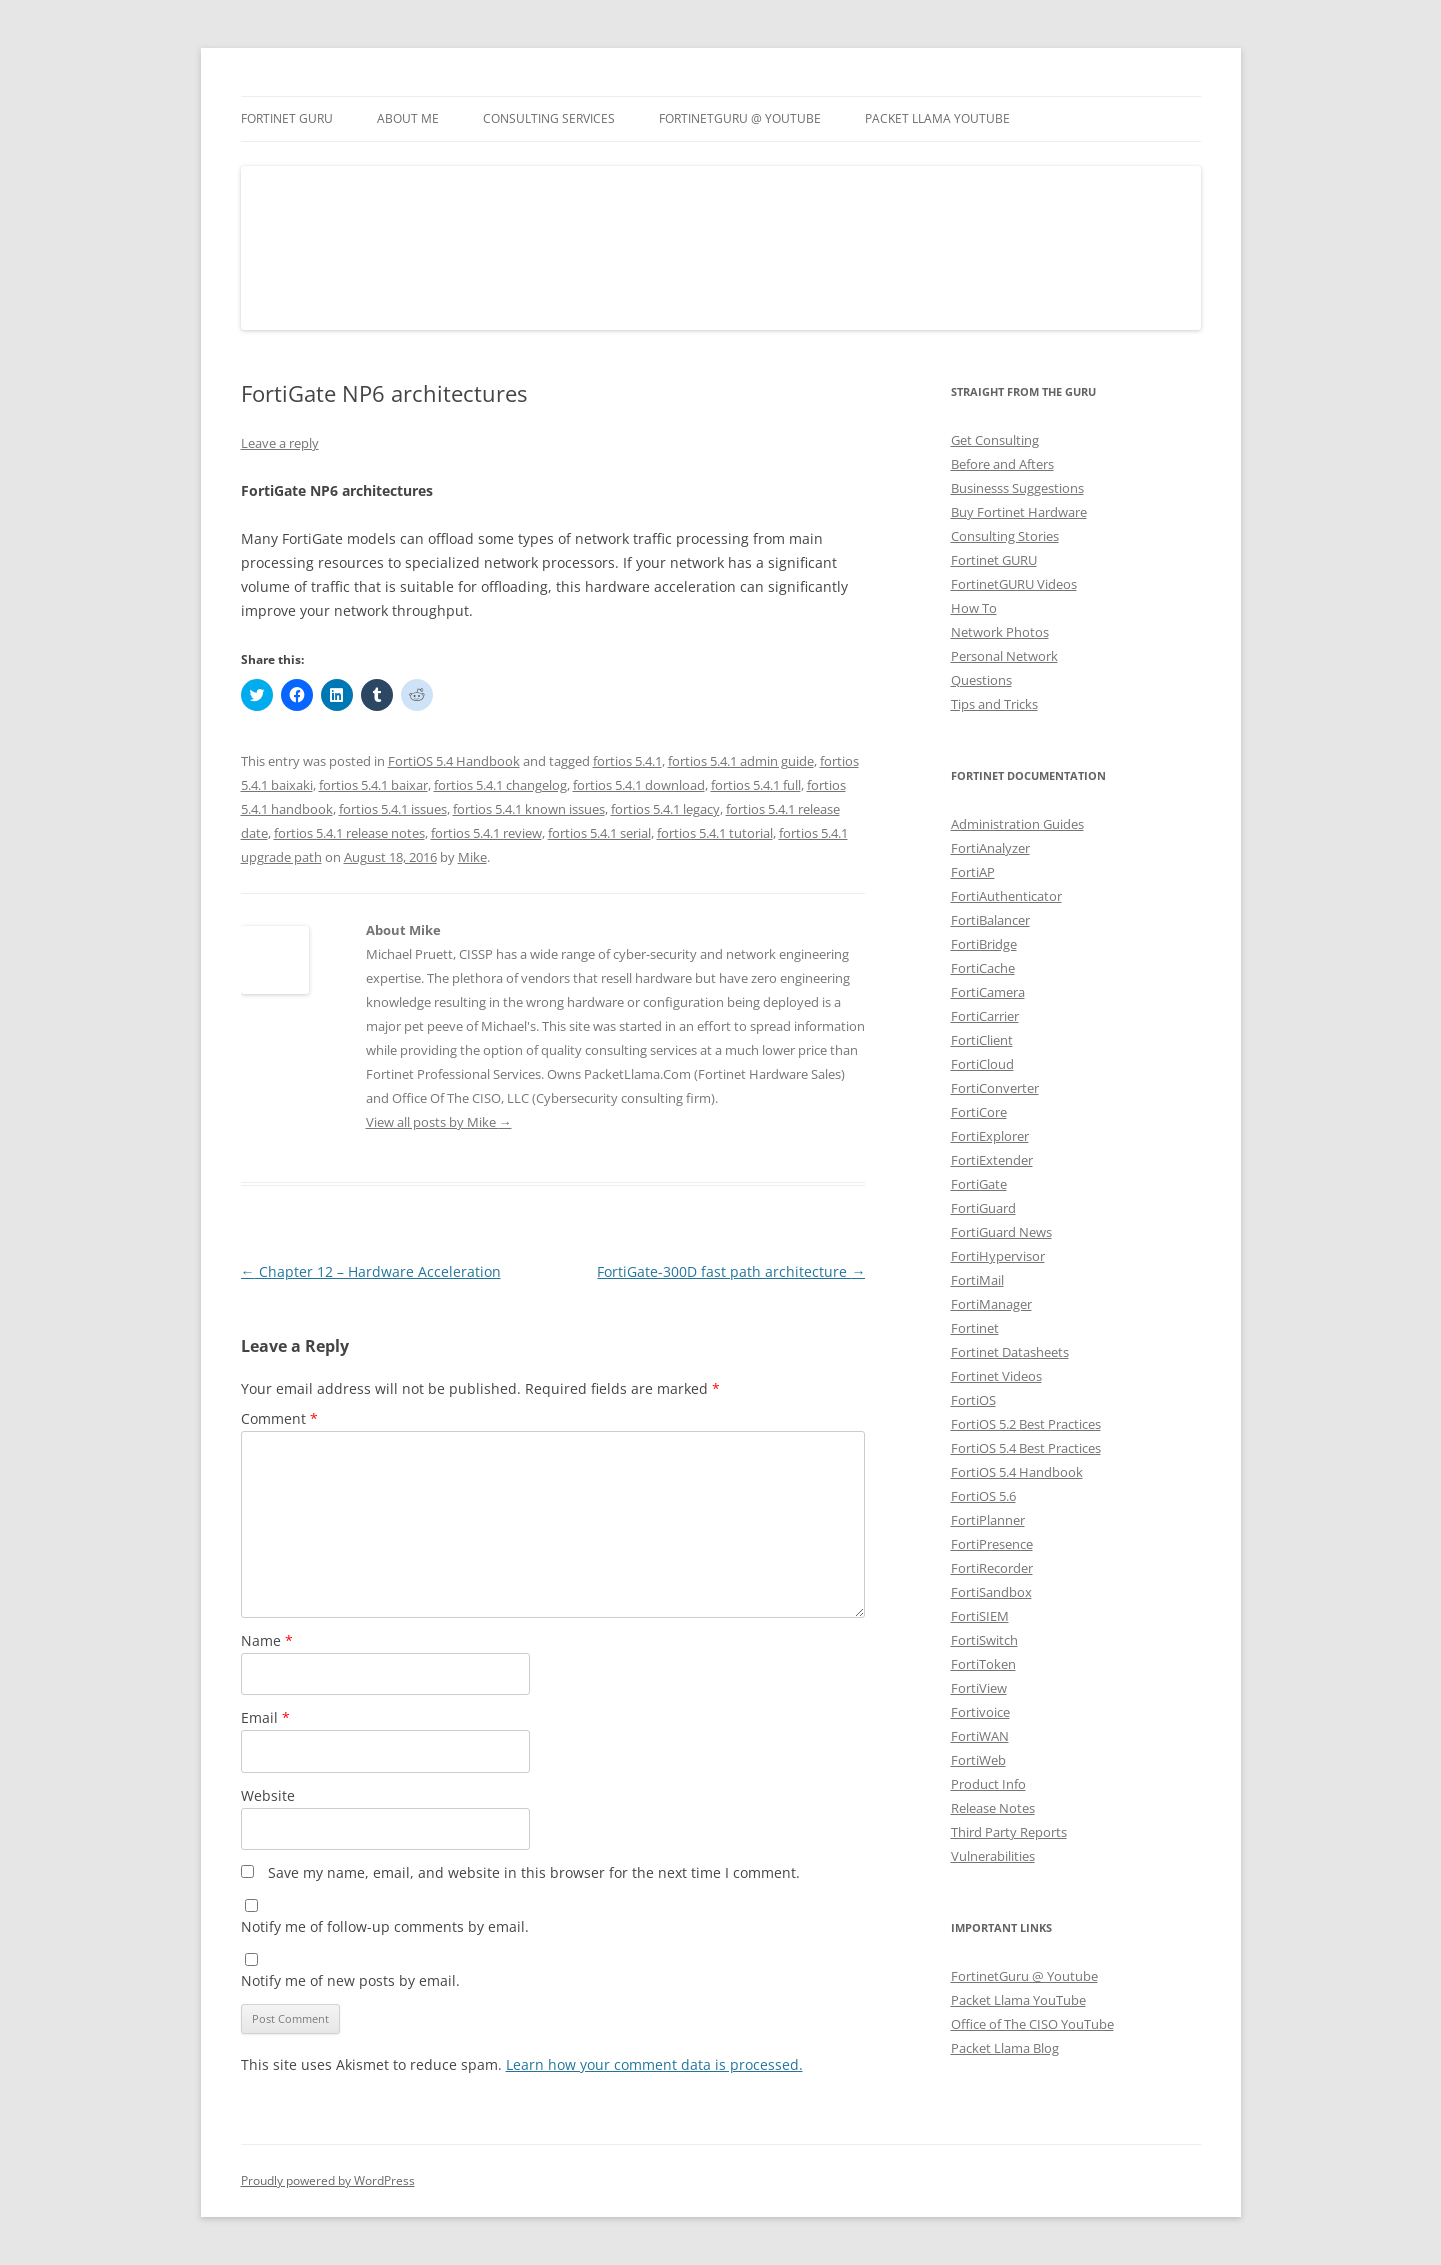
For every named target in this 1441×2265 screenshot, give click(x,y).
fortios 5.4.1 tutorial (715, 833)
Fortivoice (980, 1712)
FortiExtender (992, 1160)
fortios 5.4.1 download (639, 785)
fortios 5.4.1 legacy (665, 809)
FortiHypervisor (998, 1256)
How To (974, 608)
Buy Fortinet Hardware (1019, 512)
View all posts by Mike (439, 1122)
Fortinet (975, 1328)
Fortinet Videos (996, 1376)
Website (268, 1795)
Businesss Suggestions (1017, 488)
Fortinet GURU (287, 118)
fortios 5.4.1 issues (393, 809)
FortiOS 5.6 (983, 1496)
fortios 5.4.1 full (756, 785)
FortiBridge (984, 944)
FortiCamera (988, 992)
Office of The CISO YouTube (1032, 2024)
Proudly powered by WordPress (328, 2180)
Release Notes (993, 1808)
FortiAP (973, 872)
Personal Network (1004, 656)
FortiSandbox (991, 1592)
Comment (279, 1418)
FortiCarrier (985, 1016)
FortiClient (982, 1040)
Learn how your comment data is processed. (654, 2064)
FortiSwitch (984, 1640)
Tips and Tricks (994, 704)
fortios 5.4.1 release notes (349, 833)
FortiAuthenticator (1006, 896)
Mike (472, 857)
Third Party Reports (1009, 1832)
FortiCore (979, 1112)
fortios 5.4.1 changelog (500, 785)
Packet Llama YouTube (937, 118)
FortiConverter (995, 1088)
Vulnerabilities (993, 1856)
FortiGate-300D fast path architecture (731, 1271)
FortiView (979, 1688)
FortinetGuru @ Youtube (1024, 1976)
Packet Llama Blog (1005, 2048)
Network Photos (1000, 632)
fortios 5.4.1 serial (599, 833)
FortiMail (977, 1280)
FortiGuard (983, 1208)
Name (267, 1640)
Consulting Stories (1005, 536)
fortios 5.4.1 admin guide (741, 761)
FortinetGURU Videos (1014, 584)
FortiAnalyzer (990, 848)
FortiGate (979, 1184)
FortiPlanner (988, 1520)
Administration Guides (1017, 824)
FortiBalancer (990, 920)
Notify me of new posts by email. (350, 1980)
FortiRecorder (992, 1568)
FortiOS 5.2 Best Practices (1026, 1424)
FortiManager (991, 1304)
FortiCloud (982, 1064)
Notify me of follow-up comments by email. (385, 1926)
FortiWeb (978, 1760)
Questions (981, 680)
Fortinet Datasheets (1010, 1352)
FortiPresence (992, 1544)
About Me (408, 118)
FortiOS (973, 1400)
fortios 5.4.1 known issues (529, 809)
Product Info (988, 1784)
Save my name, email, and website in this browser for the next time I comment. (534, 1872)
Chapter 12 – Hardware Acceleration (371, 1271)
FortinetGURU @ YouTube (740, 118)
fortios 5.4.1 (627, 761)
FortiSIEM (980, 1616)
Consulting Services (549, 118)
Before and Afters (1002, 464)
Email (265, 1717)
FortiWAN (980, 1736)
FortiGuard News (1001, 1232)
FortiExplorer (990, 1136)
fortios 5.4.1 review (486, 833)
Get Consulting (995, 440)
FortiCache (983, 968)
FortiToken (983, 1664)
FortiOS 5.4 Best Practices (1026, 1448)
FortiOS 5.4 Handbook (454, 761)
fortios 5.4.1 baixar (373, 785)
